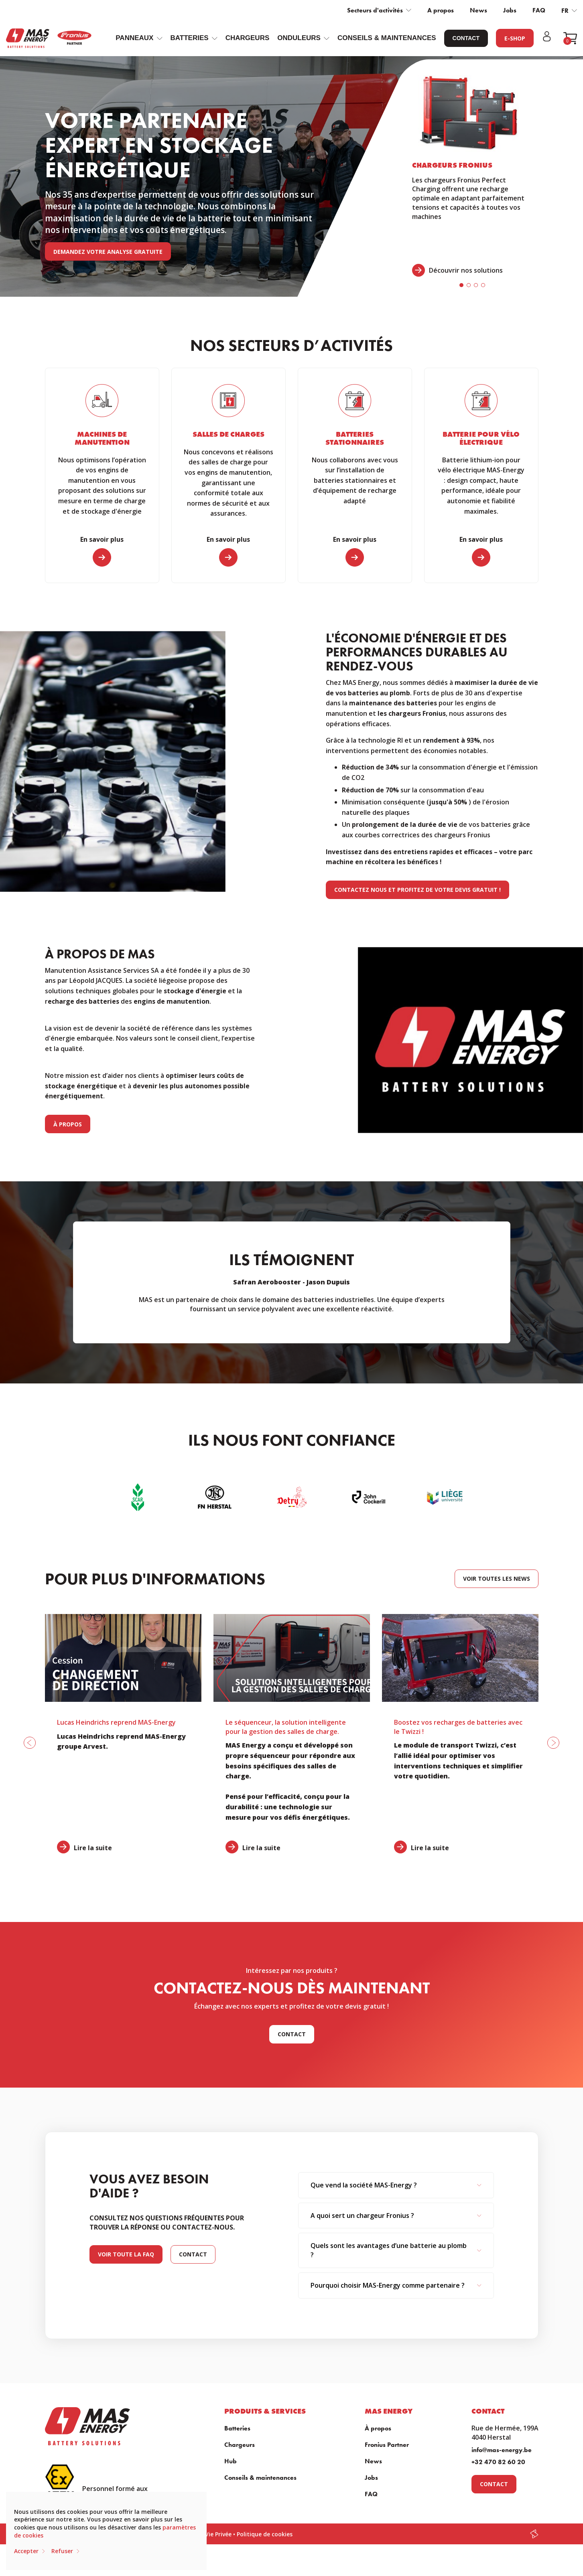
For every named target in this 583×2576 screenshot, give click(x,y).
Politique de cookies (265, 2534)
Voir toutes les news (496, 1578)
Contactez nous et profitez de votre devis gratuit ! (417, 889)
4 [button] (483, 285)
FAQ (538, 10)
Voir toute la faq (126, 2254)
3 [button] (476, 285)
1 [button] (461, 285)
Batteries (237, 2428)
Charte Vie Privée (207, 2534)
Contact (466, 38)
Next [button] (466, 1282)
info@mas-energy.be (501, 2450)
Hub (230, 2461)
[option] (472, 176)
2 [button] (469, 285)
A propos (440, 10)
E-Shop (514, 38)
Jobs (509, 10)
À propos (67, 1124)
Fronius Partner (387, 2444)
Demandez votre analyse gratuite (108, 251)
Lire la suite (93, 1847)
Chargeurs (247, 38)
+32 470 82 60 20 (498, 2462)
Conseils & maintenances (386, 38)
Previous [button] (118, 1282)
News (478, 10)
